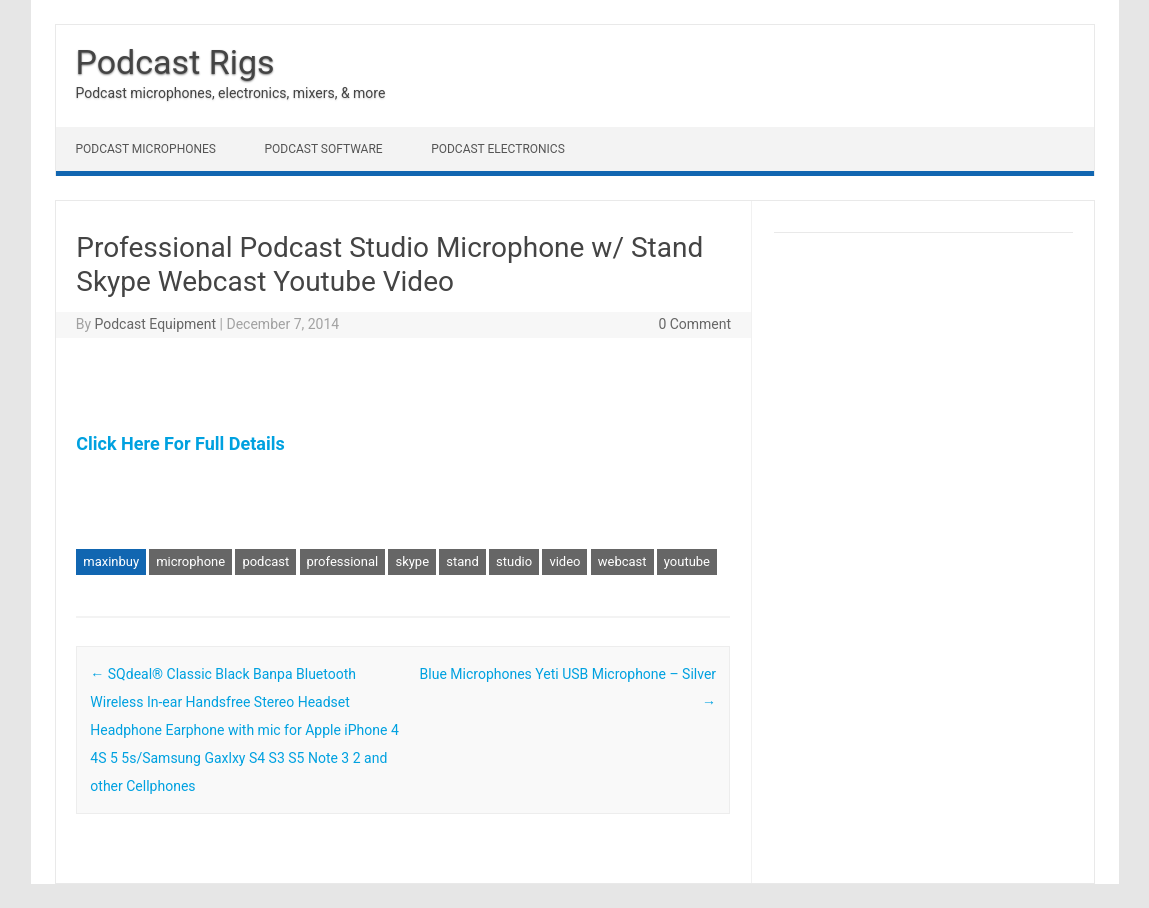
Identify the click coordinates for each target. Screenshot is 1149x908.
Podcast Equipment (155, 324)
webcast (622, 561)
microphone (190, 561)
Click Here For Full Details (180, 443)
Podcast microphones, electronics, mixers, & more (231, 93)
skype (412, 561)
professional (343, 561)
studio (514, 561)
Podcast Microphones (146, 149)
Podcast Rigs (175, 62)
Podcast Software (323, 149)
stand (462, 561)
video (564, 561)
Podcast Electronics (498, 149)
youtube (687, 561)
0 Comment (694, 324)
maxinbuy (111, 561)
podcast (265, 561)
